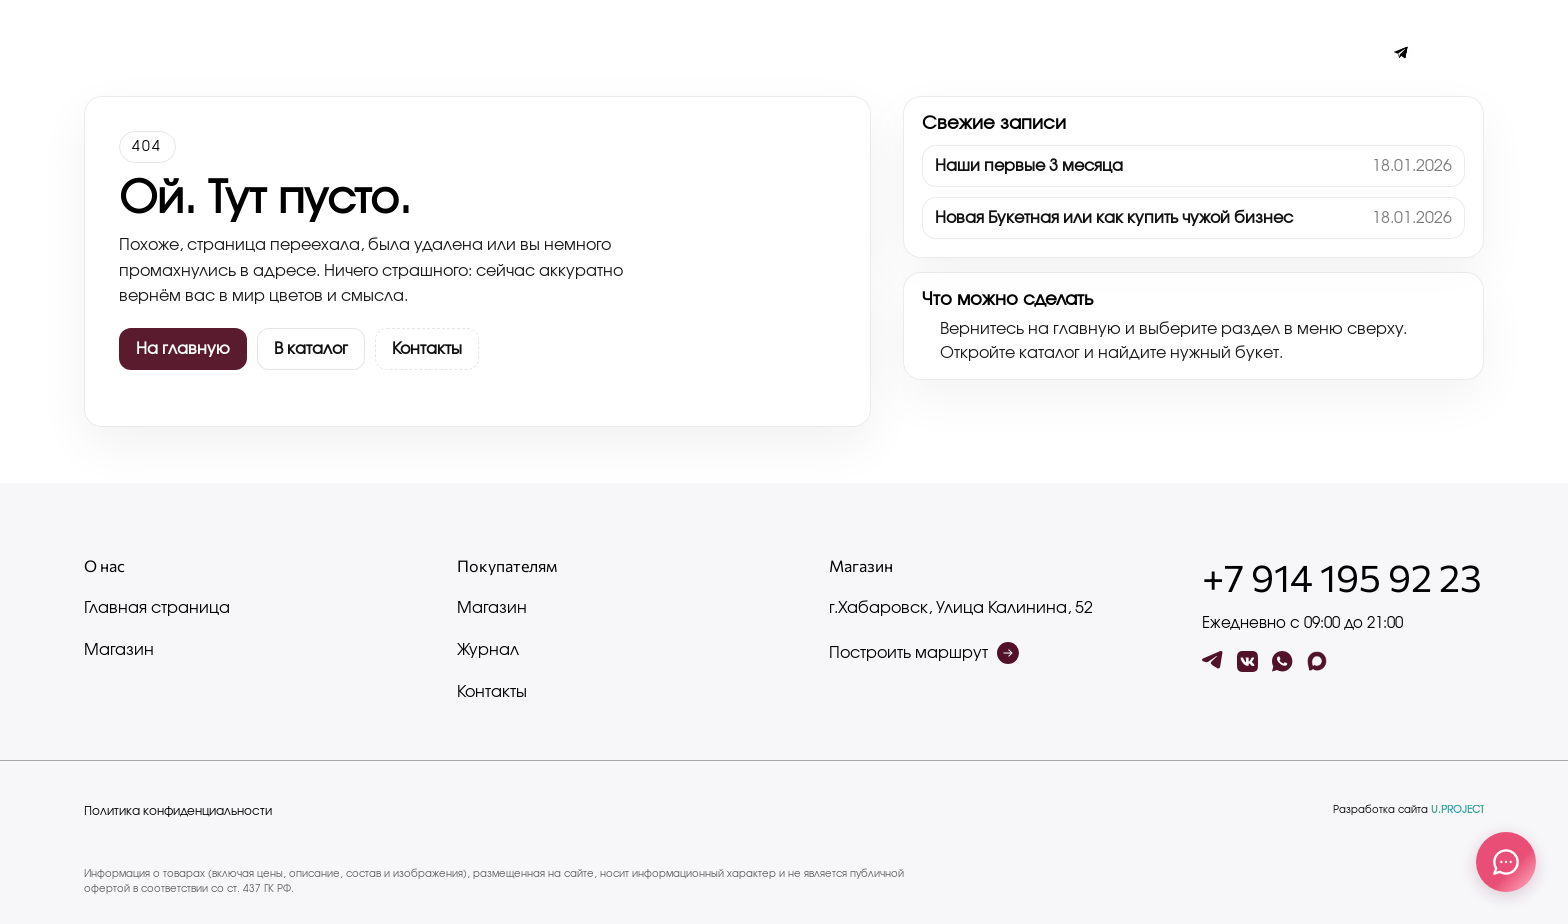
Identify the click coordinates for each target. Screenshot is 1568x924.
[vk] (1247, 661)
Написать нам (441, 52)
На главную (183, 349)
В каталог (311, 349)
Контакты (329, 52)
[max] (1317, 661)
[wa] (1282, 661)
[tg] (1212, 661)
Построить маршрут (924, 653)
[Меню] (95, 53)
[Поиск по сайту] (1438, 53)
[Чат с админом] (1401, 52)
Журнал (159, 52)
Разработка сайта (1408, 810)
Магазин (119, 650)
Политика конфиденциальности (178, 811)
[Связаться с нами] (1506, 862)
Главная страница (157, 608)
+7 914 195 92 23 (1342, 577)
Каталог (241, 52)
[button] (1473, 53)
